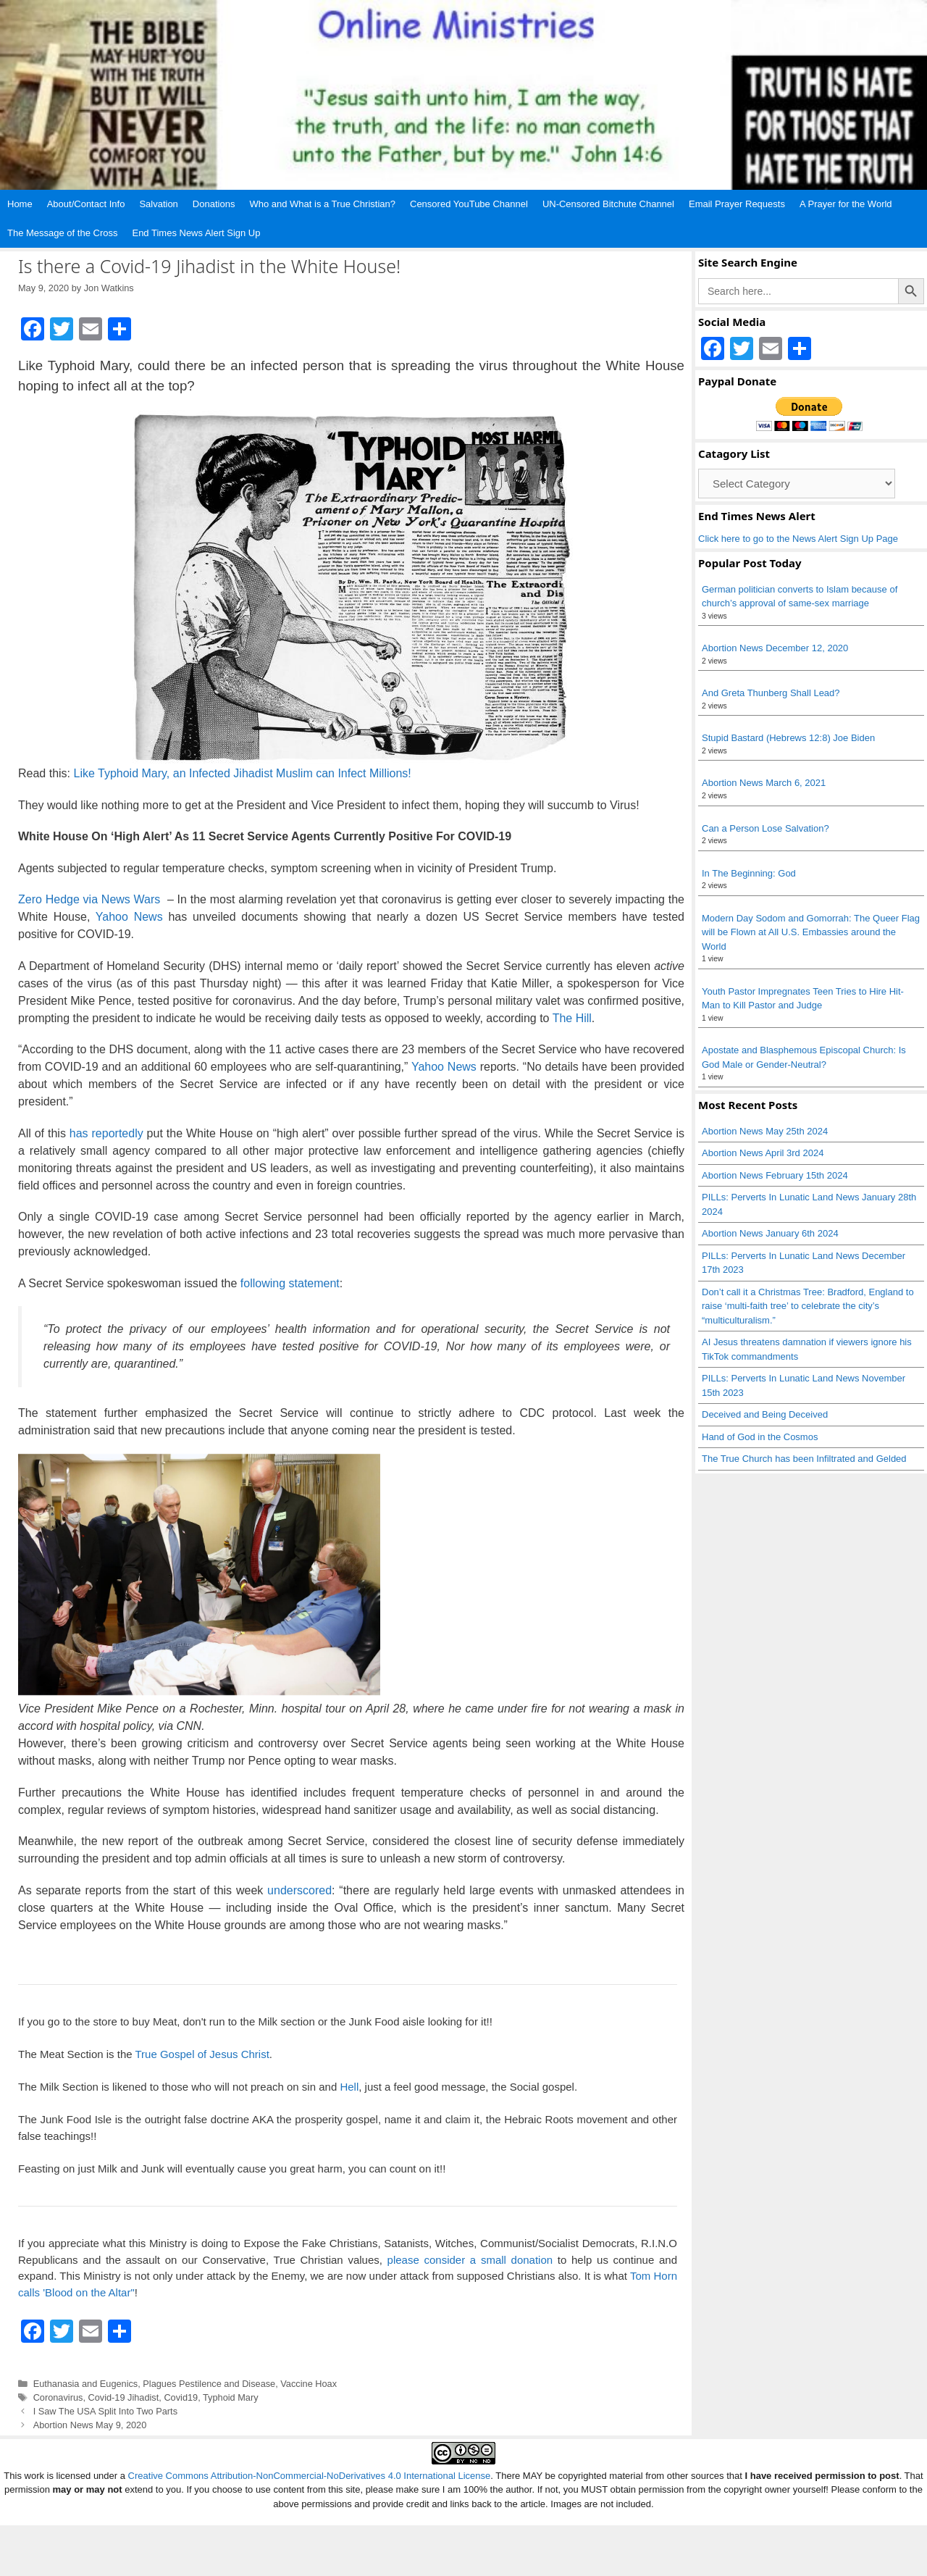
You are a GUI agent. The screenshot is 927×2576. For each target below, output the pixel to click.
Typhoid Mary (231, 2397)
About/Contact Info (86, 203)
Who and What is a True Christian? (322, 203)
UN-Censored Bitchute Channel (608, 203)
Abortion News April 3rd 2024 (762, 1152)
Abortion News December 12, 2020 (775, 648)
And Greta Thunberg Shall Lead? (771, 692)
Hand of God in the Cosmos (760, 1436)
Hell (349, 2087)
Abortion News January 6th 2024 (770, 1233)
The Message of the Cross (62, 232)
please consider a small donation (470, 2260)
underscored (299, 1890)
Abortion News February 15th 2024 (775, 1175)
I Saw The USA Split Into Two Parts (105, 2411)
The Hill (572, 1018)
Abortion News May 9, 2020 (90, 2425)
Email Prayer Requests (737, 203)
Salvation (158, 203)
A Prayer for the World (846, 203)
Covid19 (181, 2397)
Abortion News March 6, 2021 (764, 782)
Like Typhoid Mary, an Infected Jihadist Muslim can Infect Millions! (242, 773)
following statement (290, 1283)
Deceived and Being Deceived (765, 1414)
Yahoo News (129, 917)
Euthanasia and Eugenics (85, 2383)
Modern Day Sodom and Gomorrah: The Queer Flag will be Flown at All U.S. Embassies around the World (811, 932)
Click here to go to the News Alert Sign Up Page (798, 538)
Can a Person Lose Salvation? (765, 828)
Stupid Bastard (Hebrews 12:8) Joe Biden (788, 737)
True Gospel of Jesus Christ (202, 2055)
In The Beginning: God (749, 873)
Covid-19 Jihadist (123, 2397)
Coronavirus (58, 2397)
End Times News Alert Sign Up (196, 232)
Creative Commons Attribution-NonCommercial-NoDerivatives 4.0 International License (309, 2525)
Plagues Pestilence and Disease (209, 2383)
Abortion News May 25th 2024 (765, 1131)
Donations (214, 203)
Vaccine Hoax (308, 2383)
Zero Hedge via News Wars (91, 899)
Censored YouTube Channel (469, 203)
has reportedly (106, 1133)
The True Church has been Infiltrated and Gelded (804, 1458)
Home (20, 203)
